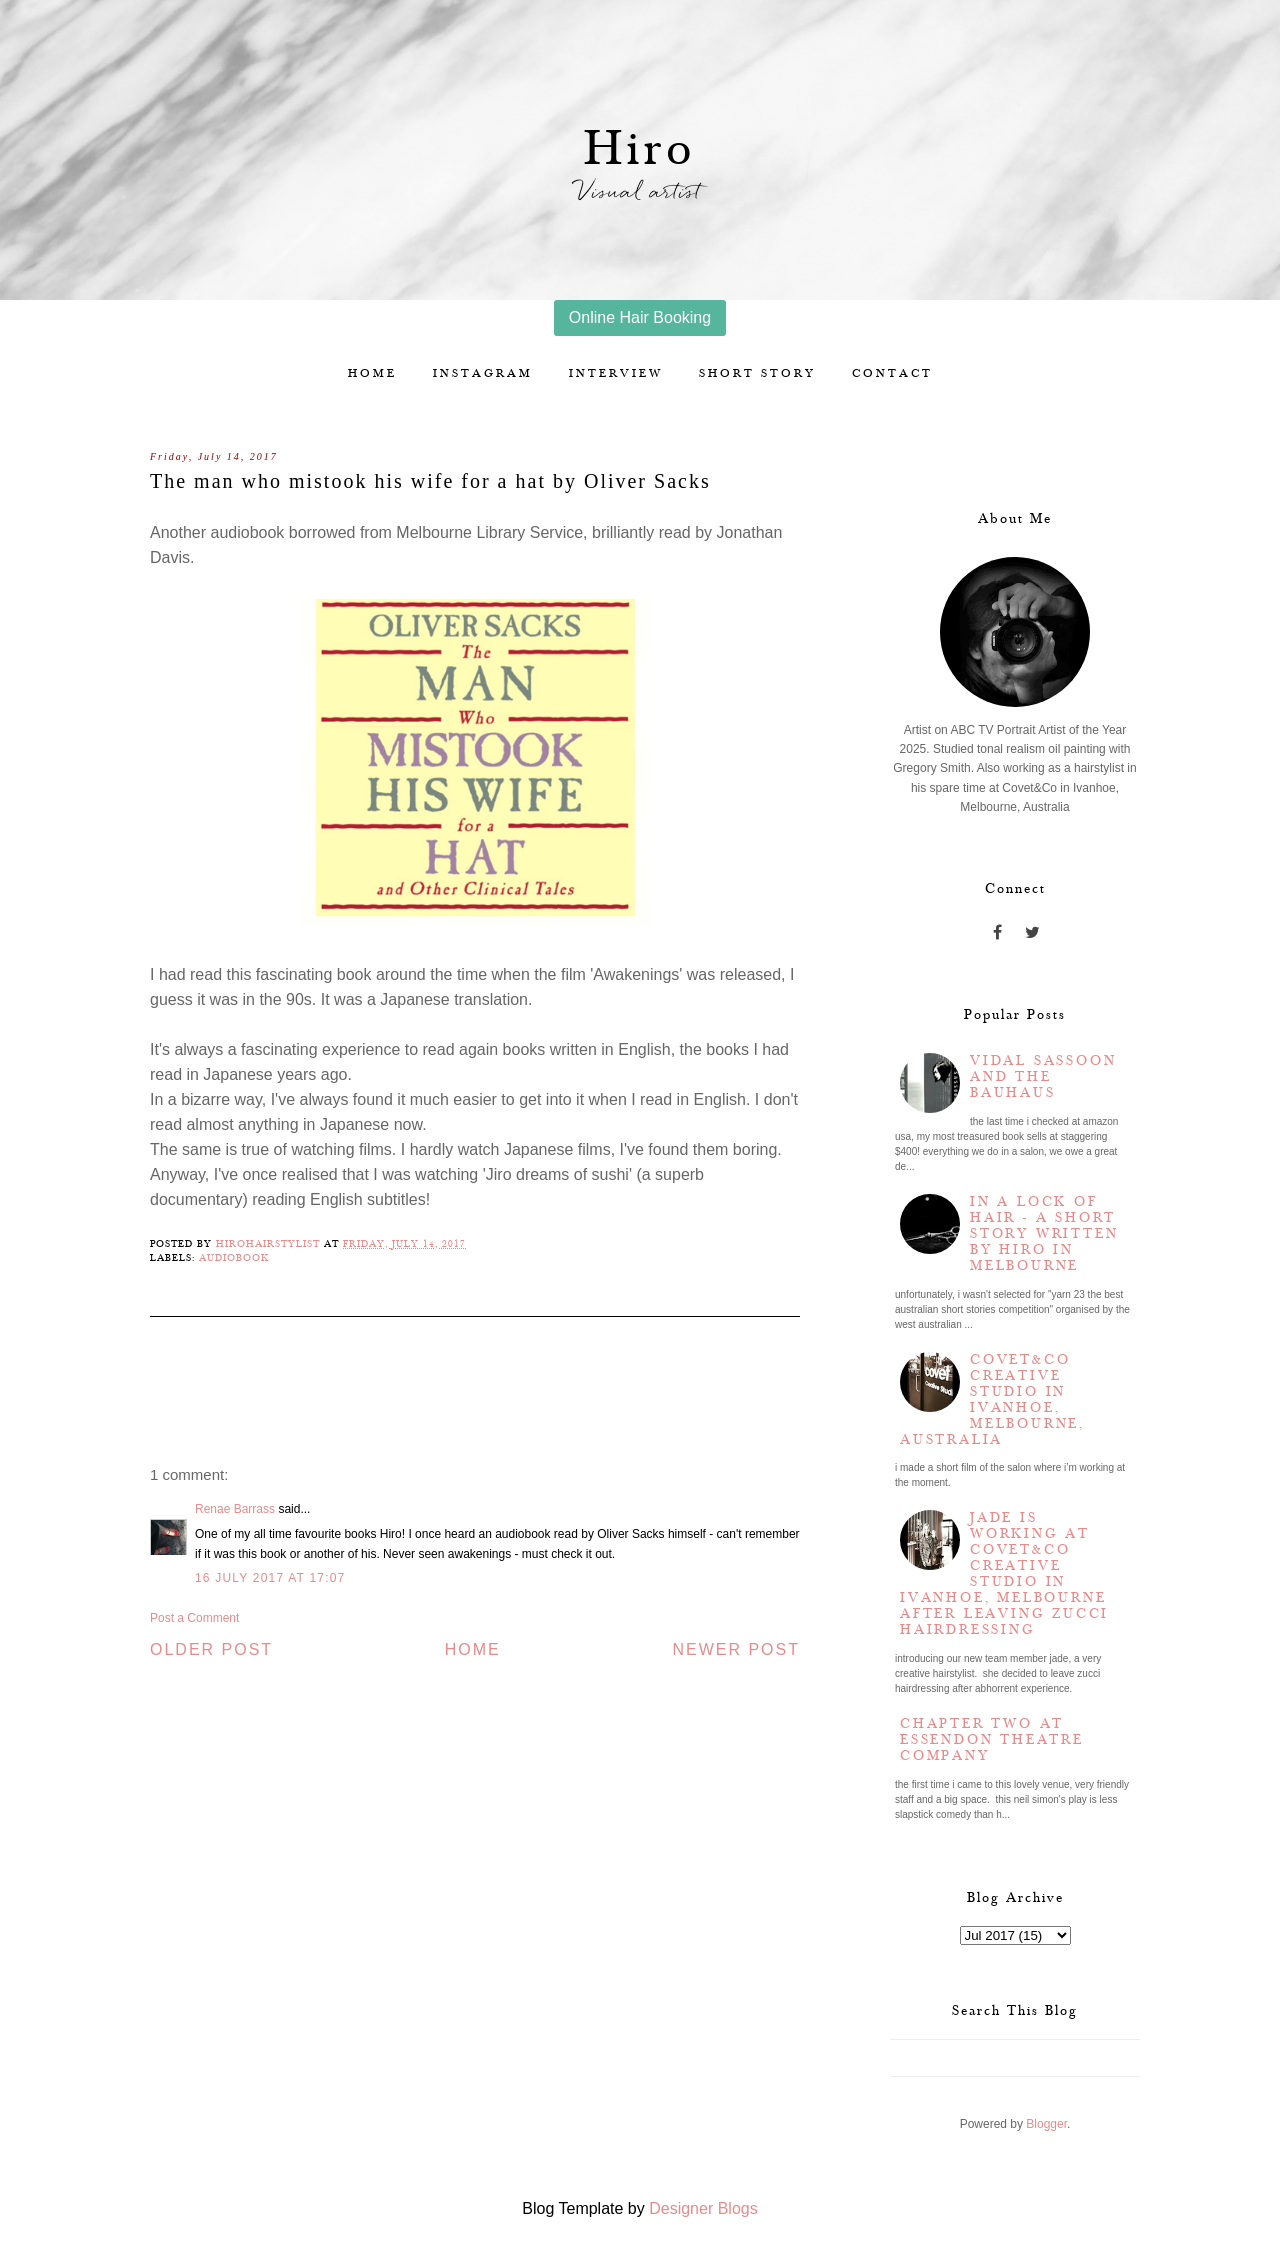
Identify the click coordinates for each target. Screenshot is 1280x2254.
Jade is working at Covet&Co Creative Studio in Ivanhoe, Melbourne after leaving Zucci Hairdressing (1004, 1574)
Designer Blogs (703, 2208)
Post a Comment (194, 1618)
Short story (757, 373)
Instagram (483, 373)
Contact (892, 373)
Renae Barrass (235, 1509)
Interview (616, 373)
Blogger (1046, 2124)
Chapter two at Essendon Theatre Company (992, 1740)
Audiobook (234, 1258)
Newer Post (736, 1649)
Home (372, 373)
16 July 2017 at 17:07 (270, 1578)
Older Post (211, 1649)
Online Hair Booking (640, 317)
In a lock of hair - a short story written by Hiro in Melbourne (1044, 1234)
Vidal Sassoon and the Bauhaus (1043, 1077)
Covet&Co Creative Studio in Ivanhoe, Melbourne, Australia (992, 1400)
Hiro (640, 149)
